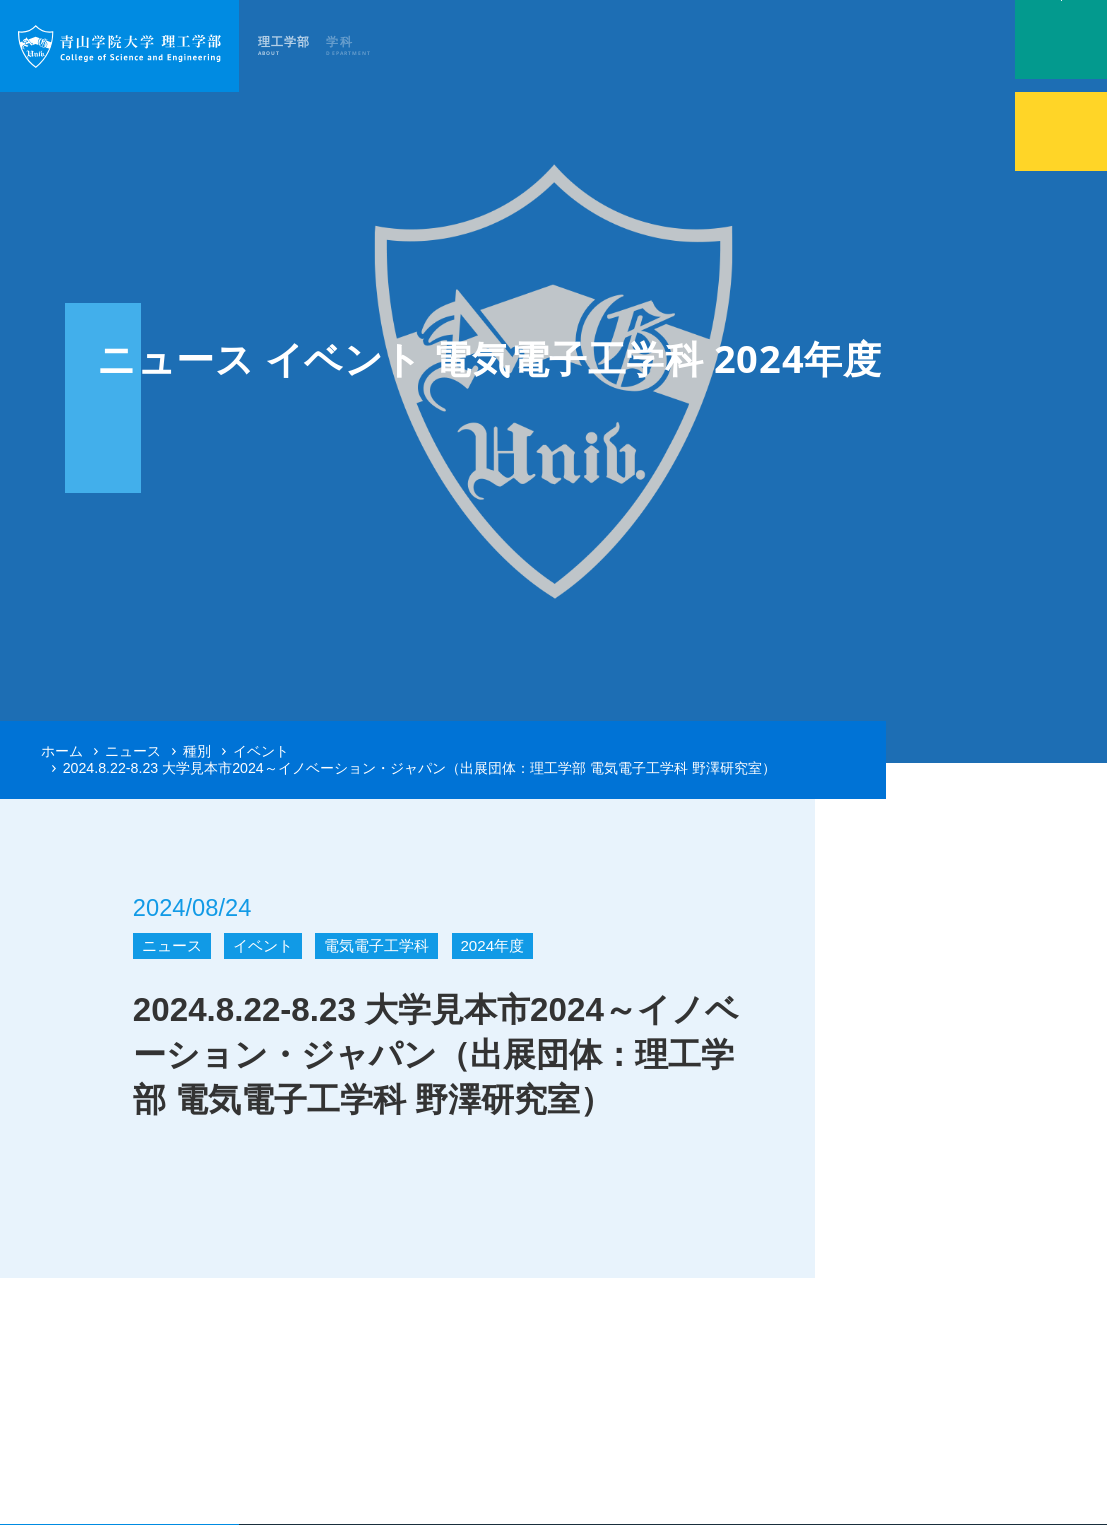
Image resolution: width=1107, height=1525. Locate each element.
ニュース (133, 751)
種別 (197, 751)
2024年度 (492, 945)
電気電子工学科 (376, 945)
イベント (261, 751)
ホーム (62, 751)
